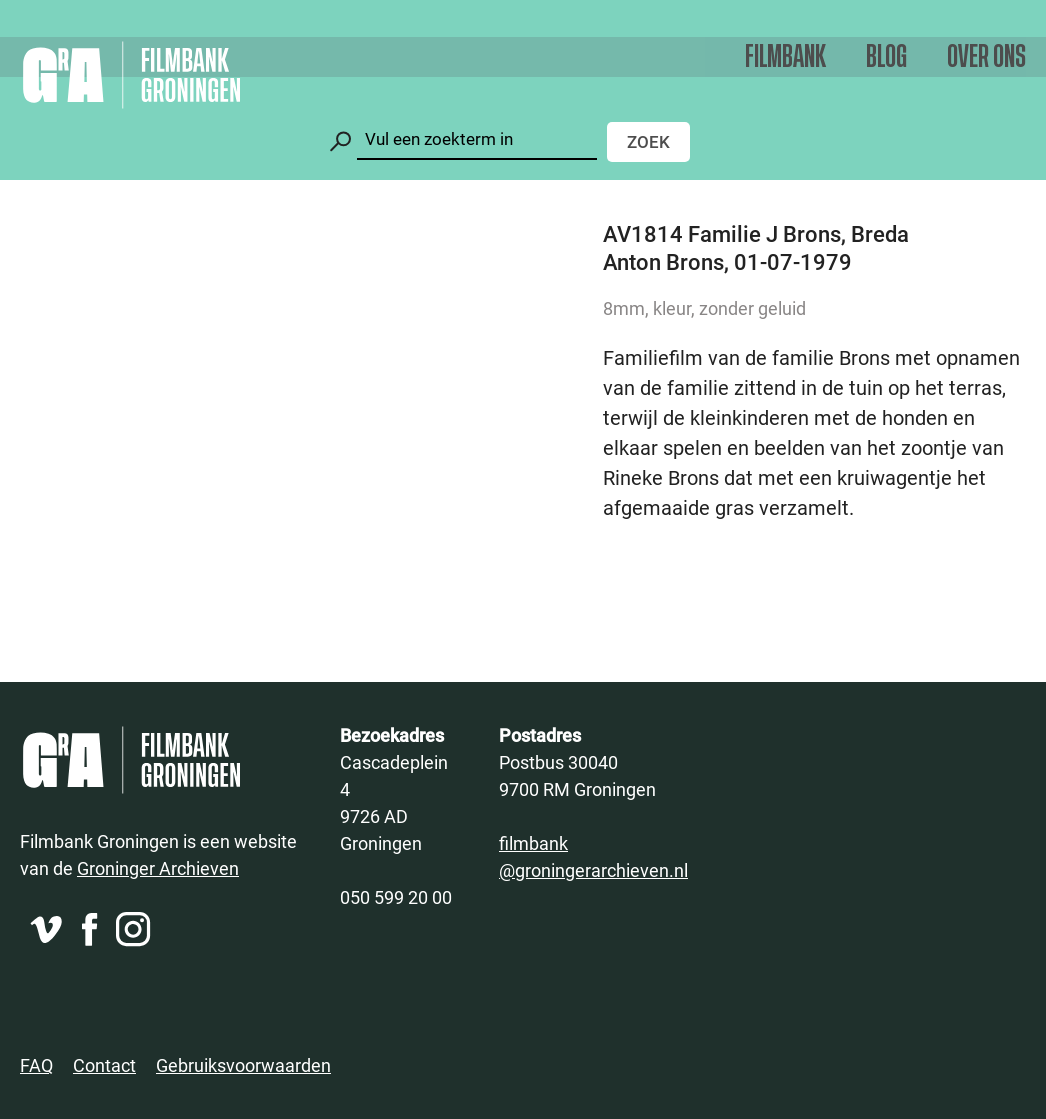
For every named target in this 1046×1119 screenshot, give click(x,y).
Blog (886, 57)
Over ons (986, 57)
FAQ (36, 1065)
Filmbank (785, 57)
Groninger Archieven (158, 868)
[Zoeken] (477, 139)
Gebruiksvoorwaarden (243, 1065)
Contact (104, 1065)
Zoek (648, 141)
